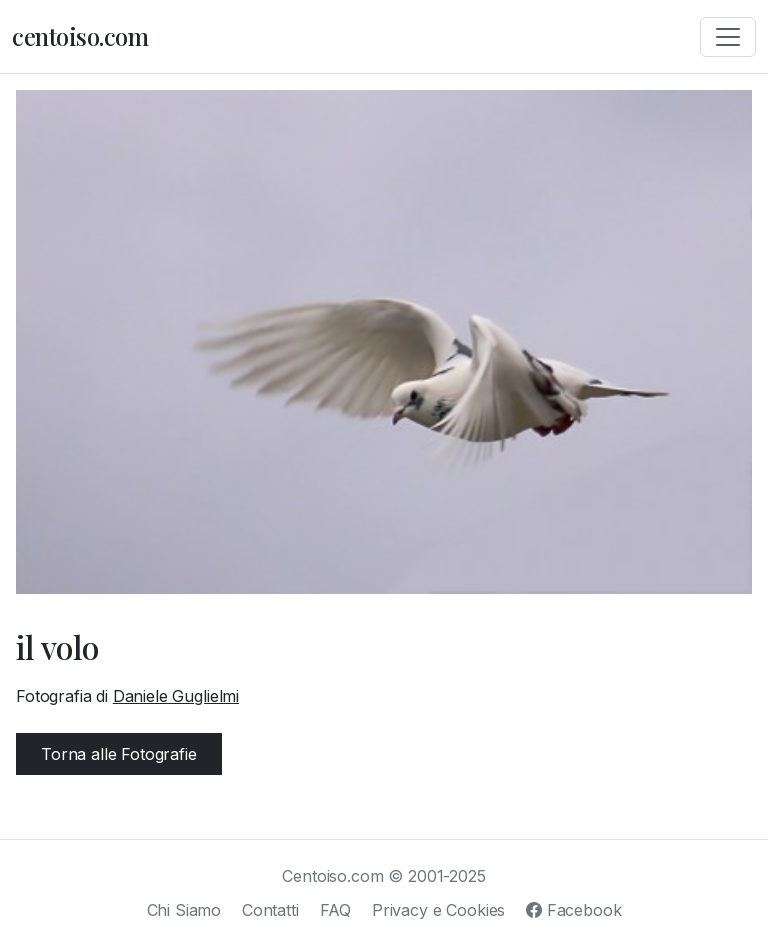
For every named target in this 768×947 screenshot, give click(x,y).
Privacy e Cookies (438, 910)
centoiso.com (80, 36)
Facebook (573, 910)
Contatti (270, 910)
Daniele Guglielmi (176, 696)
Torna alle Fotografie (119, 754)
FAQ (336, 910)
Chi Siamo (184, 910)
